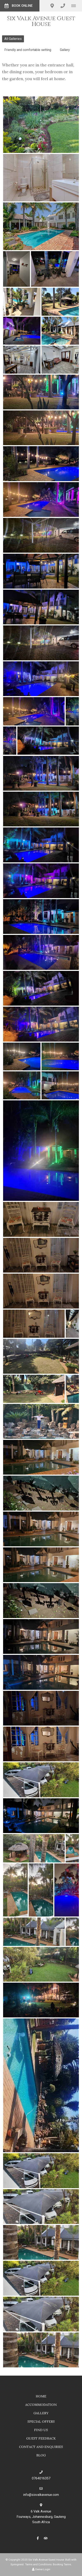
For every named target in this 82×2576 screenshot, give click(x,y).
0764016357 (41, 2478)
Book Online (19, 5)
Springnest (17, 2564)
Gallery (65, 50)
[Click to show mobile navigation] (75, 6)
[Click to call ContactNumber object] (62, 6)
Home (41, 2396)
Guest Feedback (41, 2438)
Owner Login (41, 2569)
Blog (41, 2455)
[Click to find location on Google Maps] (52, 6)
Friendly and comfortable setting (27, 50)
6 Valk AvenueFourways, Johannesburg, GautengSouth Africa (41, 2516)
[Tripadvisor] (45, 2538)
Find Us (41, 2430)
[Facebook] (38, 2538)
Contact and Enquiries (41, 2447)
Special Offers (41, 2421)
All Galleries (13, 39)
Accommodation (41, 2405)
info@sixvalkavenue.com (41, 2495)
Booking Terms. (62, 2564)
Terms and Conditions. (38, 2564)
